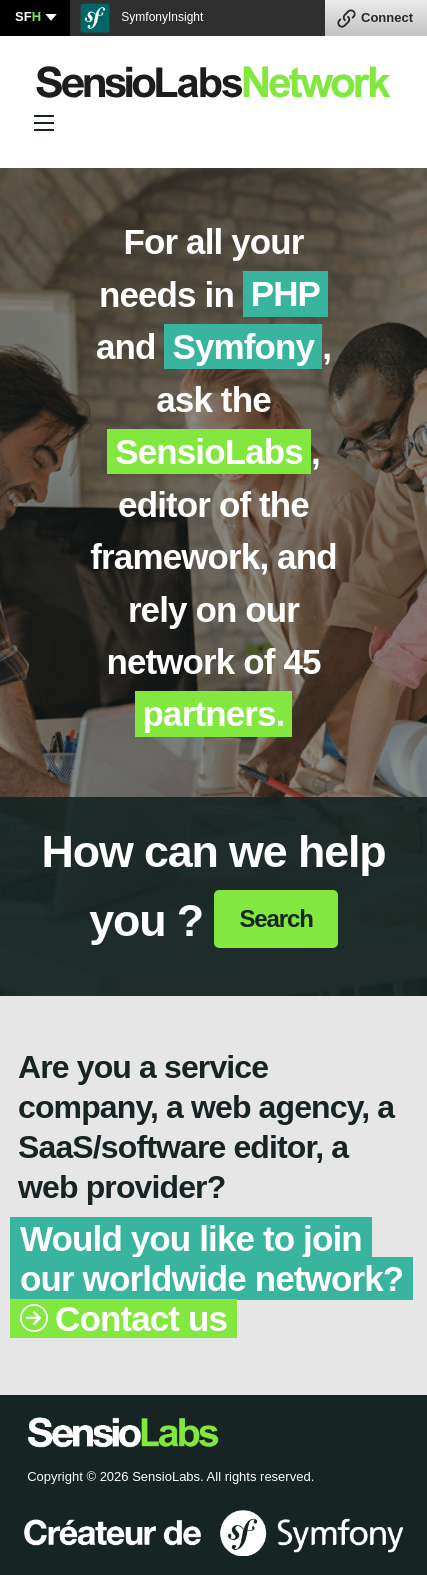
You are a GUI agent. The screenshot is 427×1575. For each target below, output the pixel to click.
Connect (387, 17)
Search (275, 918)
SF (28, 16)
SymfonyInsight (141, 18)
